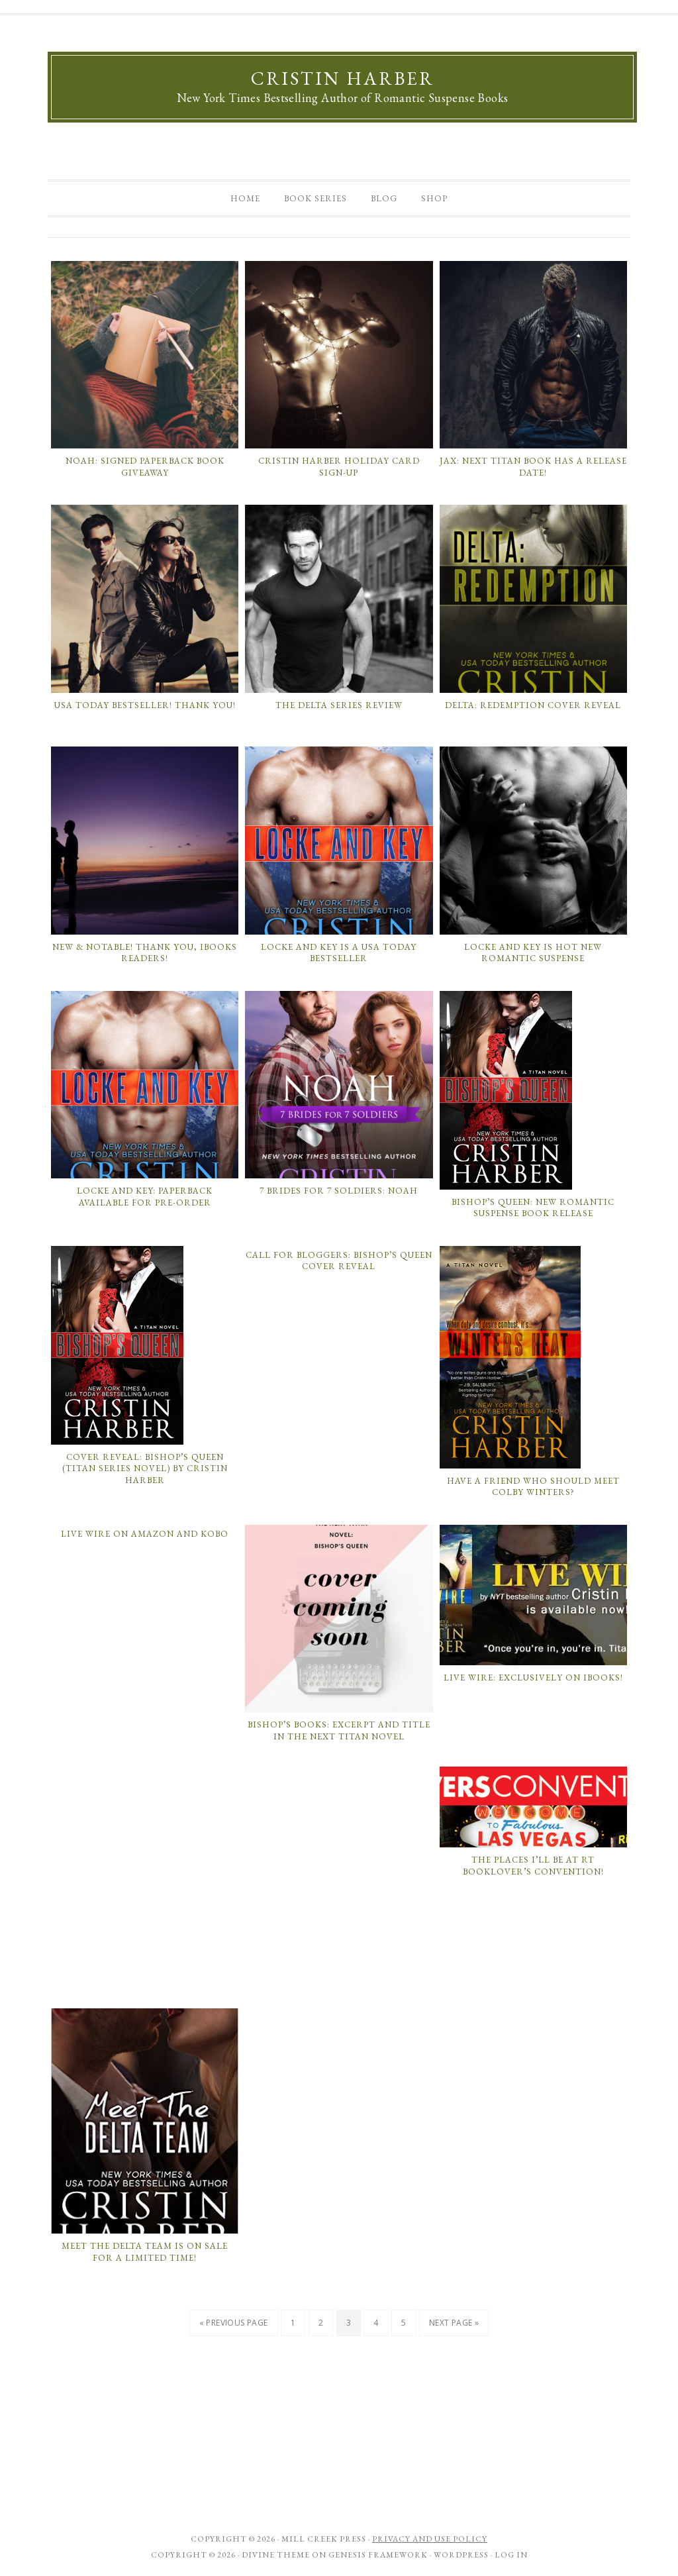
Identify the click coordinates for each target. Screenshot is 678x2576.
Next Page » (454, 2322)
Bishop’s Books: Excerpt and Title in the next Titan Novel (339, 1730)
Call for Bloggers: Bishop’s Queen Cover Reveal (339, 1260)
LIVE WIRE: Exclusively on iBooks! (533, 1677)
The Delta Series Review (339, 705)
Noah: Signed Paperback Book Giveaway (145, 466)
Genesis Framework (378, 2555)
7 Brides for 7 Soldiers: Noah (339, 1190)
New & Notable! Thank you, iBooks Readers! (144, 952)
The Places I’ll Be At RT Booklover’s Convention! (533, 1865)
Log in (511, 2555)
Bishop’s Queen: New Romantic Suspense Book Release (533, 1207)
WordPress (461, 2555)
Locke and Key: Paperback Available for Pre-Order (145, 1196)
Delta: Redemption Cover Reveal (533, 705)
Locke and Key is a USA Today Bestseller (338, 952)
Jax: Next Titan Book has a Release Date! (533, 466)
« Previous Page (233, 2322)
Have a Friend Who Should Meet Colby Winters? (533, 1486)
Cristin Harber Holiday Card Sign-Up (339, 466)
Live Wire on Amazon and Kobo (144, 1533)
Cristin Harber (342, 78)
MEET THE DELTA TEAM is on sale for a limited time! (145, 2251)
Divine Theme (276, 2555)
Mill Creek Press (323, 2539)
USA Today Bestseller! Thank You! (145, 705)
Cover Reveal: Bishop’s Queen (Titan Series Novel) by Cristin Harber (145, 1468)
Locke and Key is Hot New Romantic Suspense (533, 952)
